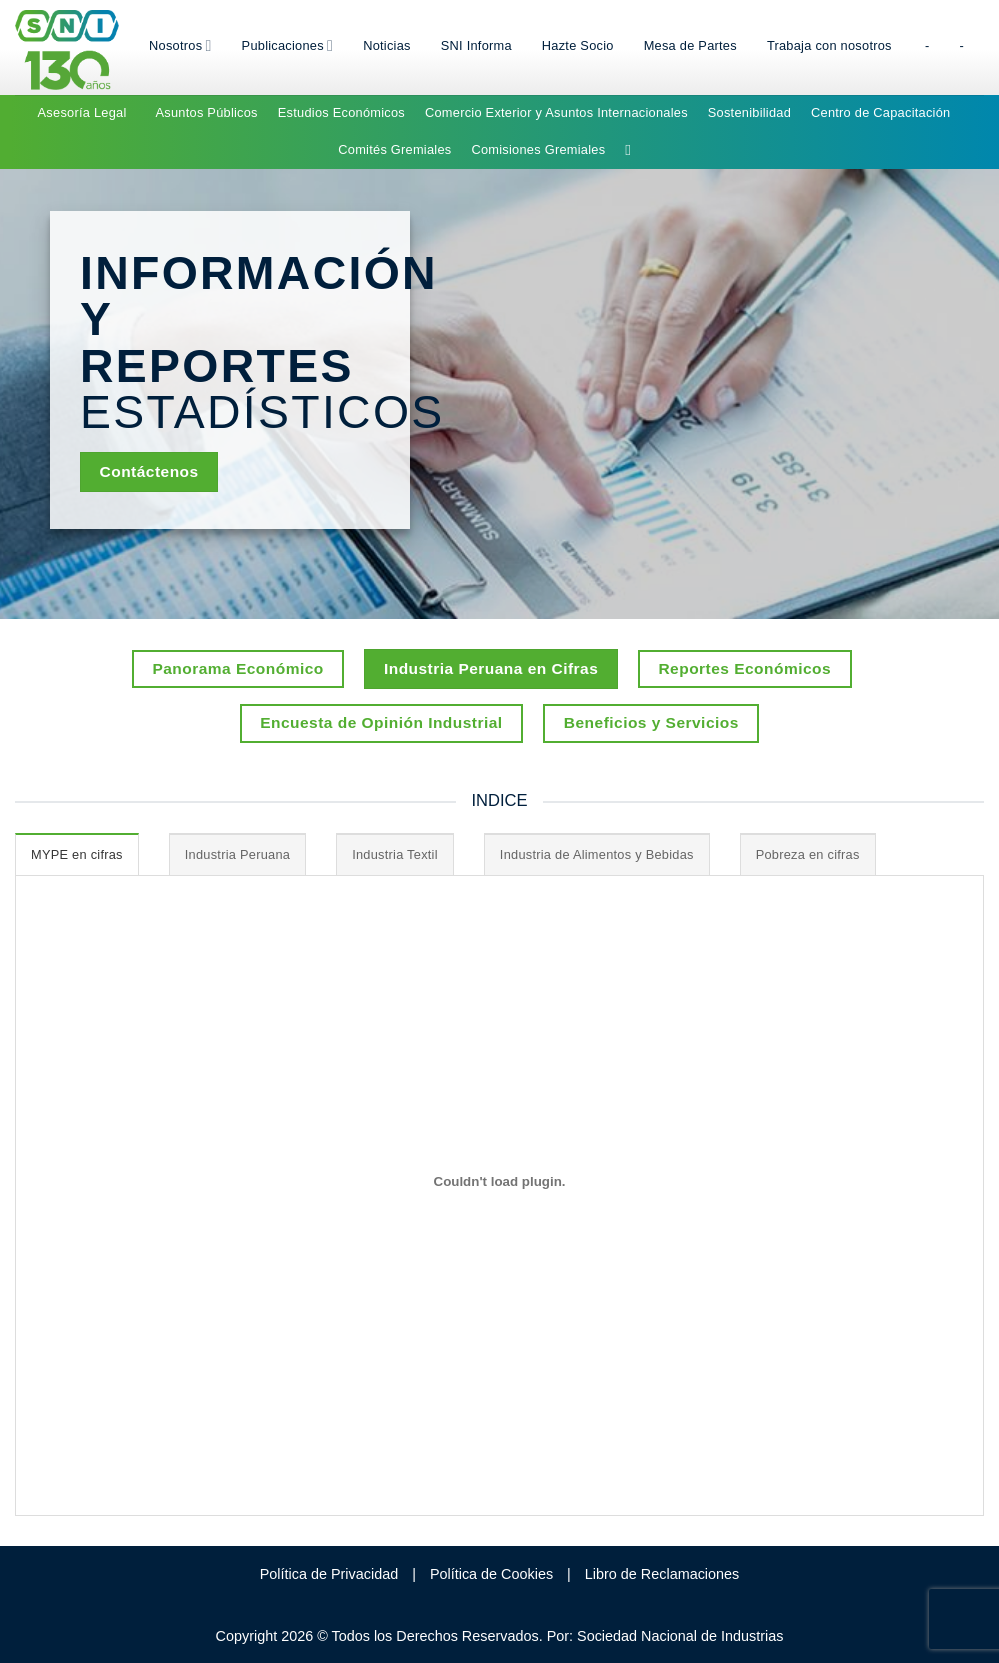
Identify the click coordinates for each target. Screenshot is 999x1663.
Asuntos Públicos (207, 112)
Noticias (387, 45)
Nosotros (180, 45)
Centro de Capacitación (880, 112)
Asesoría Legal (82, 112)
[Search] (632, 150)
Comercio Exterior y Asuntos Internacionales (556, 112)
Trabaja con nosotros (829, 45)
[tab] (77, 854)
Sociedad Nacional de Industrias (680, 1636)
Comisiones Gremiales (538, 149)
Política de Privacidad (329, 1574)
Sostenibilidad (749, 112)
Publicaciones (288, 45)
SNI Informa (476, 45)
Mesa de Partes (690, 45)
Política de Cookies (491, 1574)
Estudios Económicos (341, 112)
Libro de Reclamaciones (662, 1574)
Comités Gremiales (394, 149)
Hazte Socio (578, 45)
